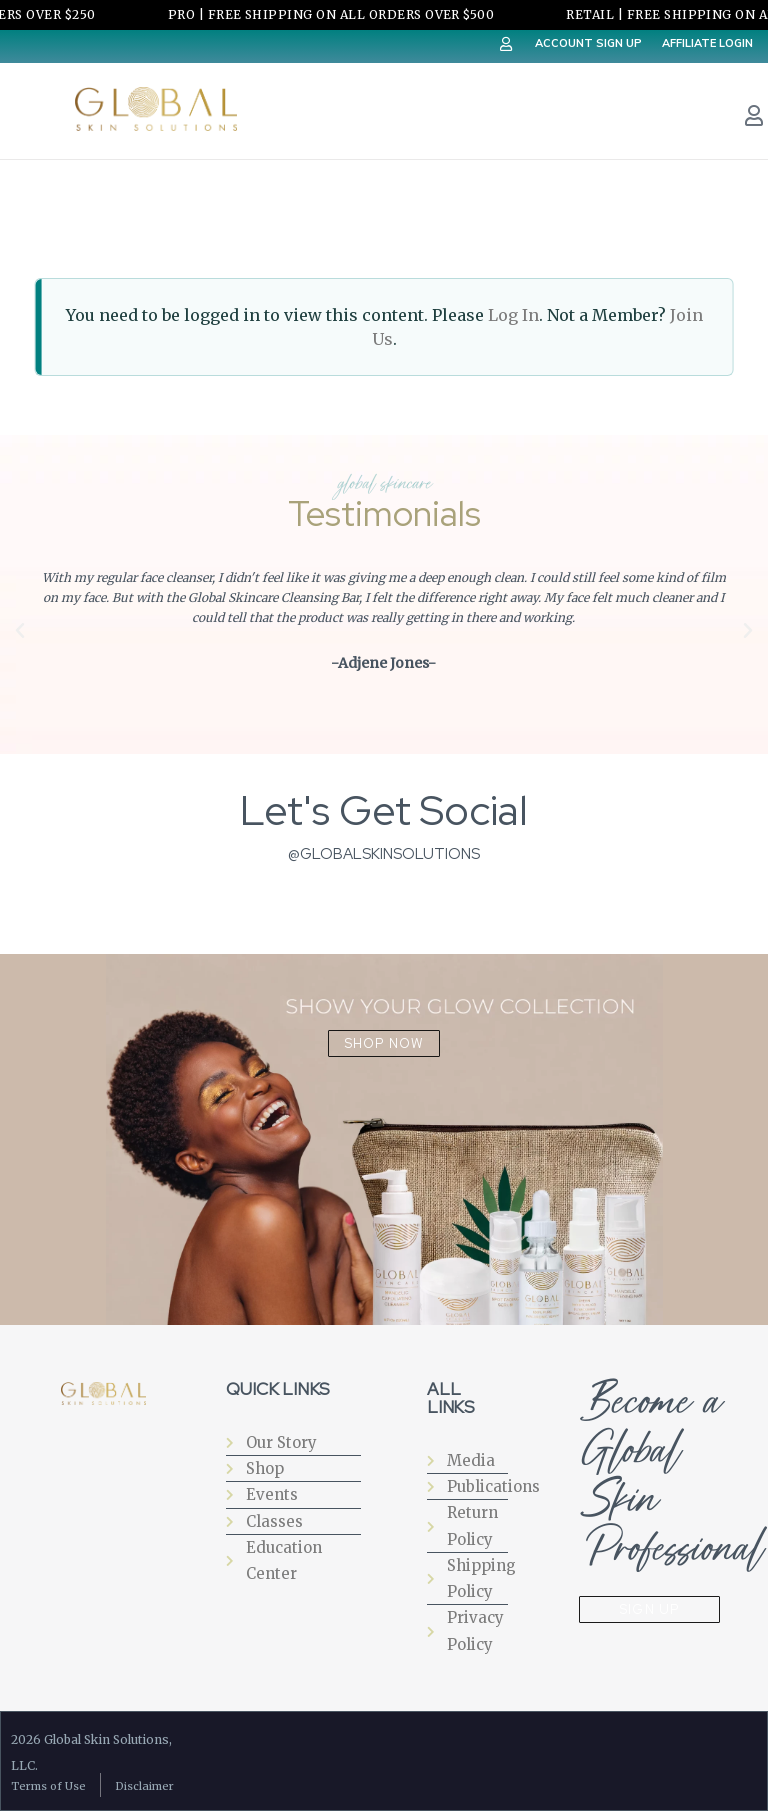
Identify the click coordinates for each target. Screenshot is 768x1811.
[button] (20, 631)
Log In (513, 315)
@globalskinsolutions (384, 854)
